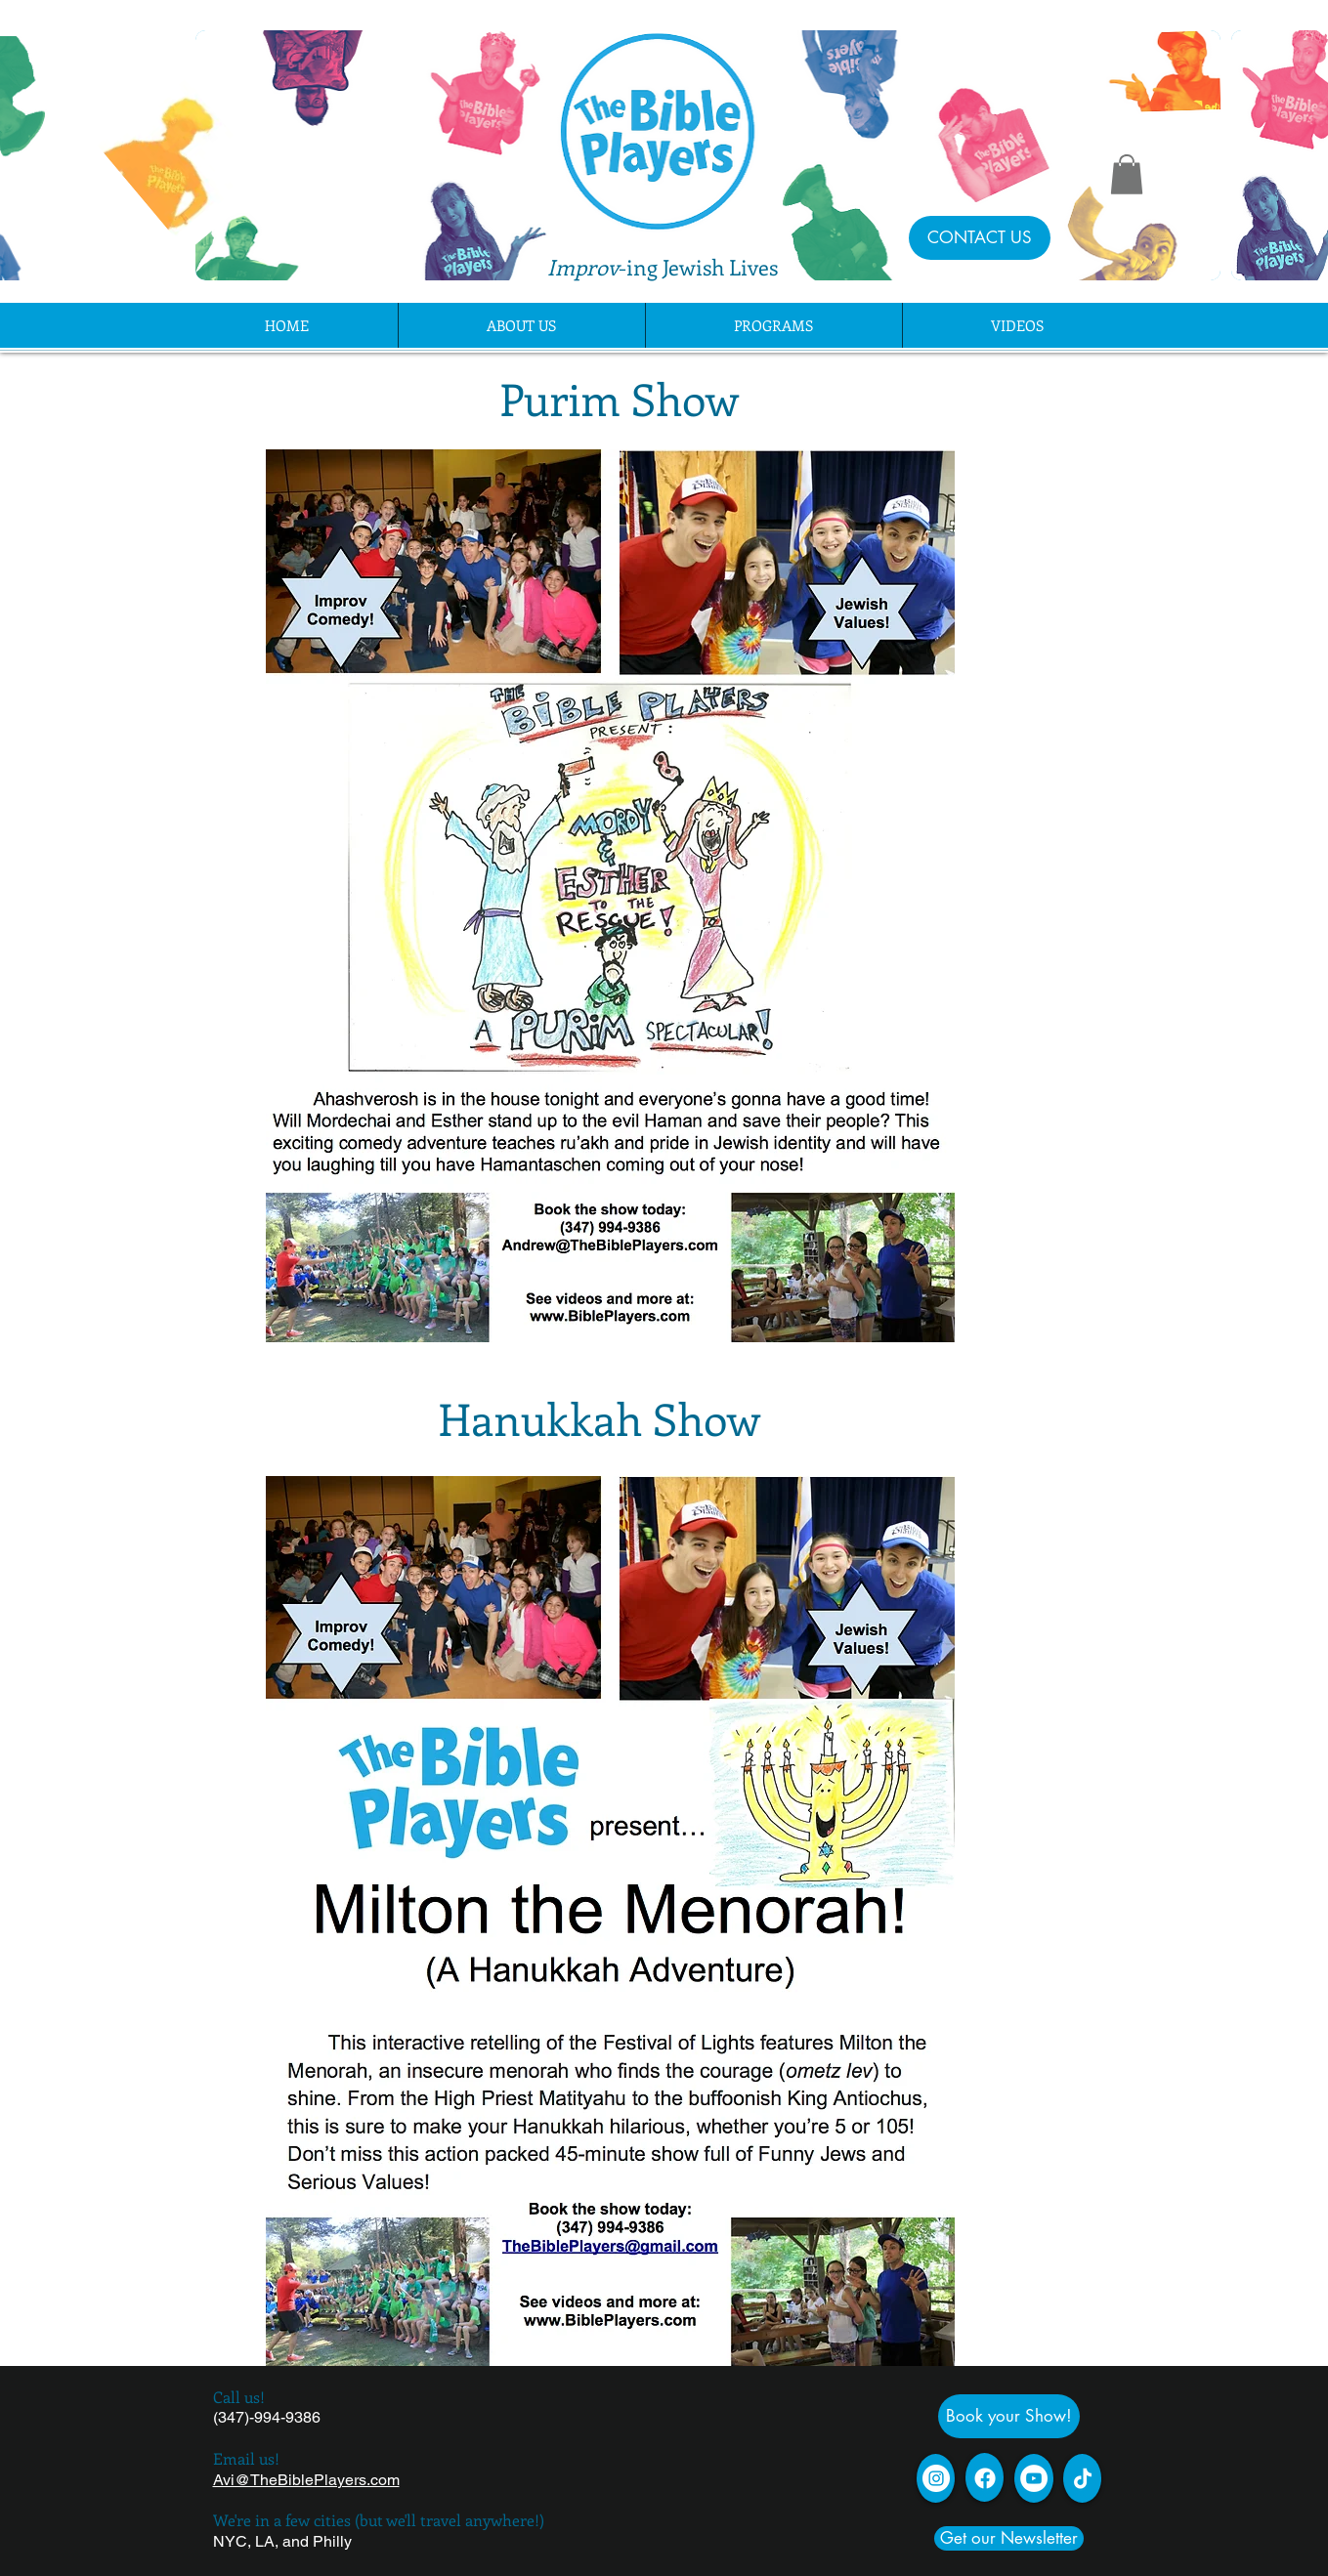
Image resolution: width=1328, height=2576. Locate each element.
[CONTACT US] (979, 238)
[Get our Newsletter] (1009, 2538)
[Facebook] (985, 2478)
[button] (1126, 174)
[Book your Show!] (1009, 2416)
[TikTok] (1082, 2478)
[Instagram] (936, 2478)
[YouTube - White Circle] (1034, 2478)
